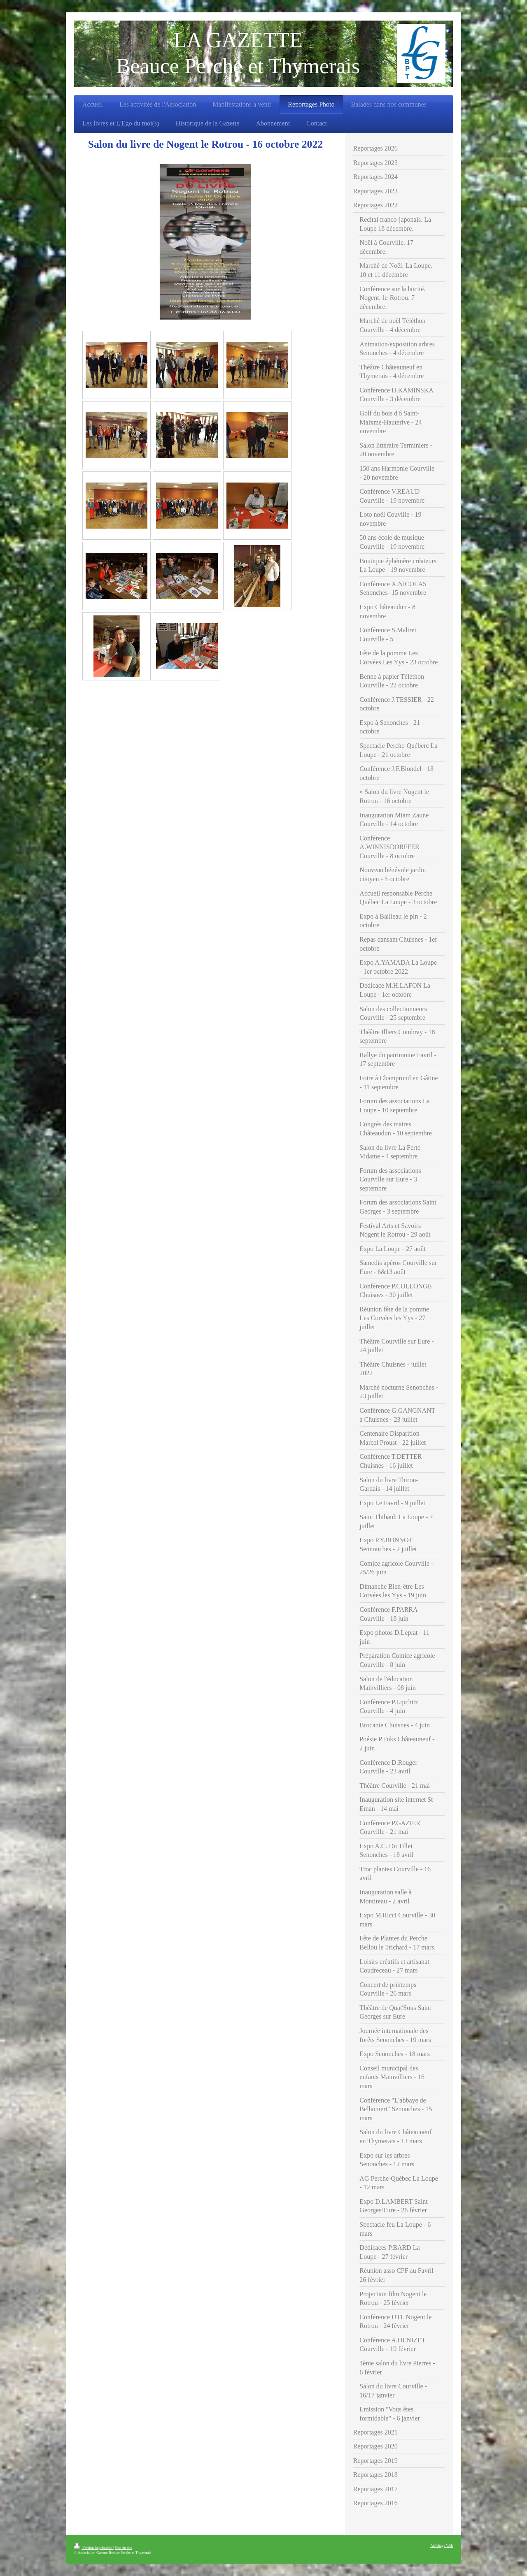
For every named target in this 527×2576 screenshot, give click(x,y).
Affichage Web (441, 2546)
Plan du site (123, 2548)
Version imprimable (93, 2548)
